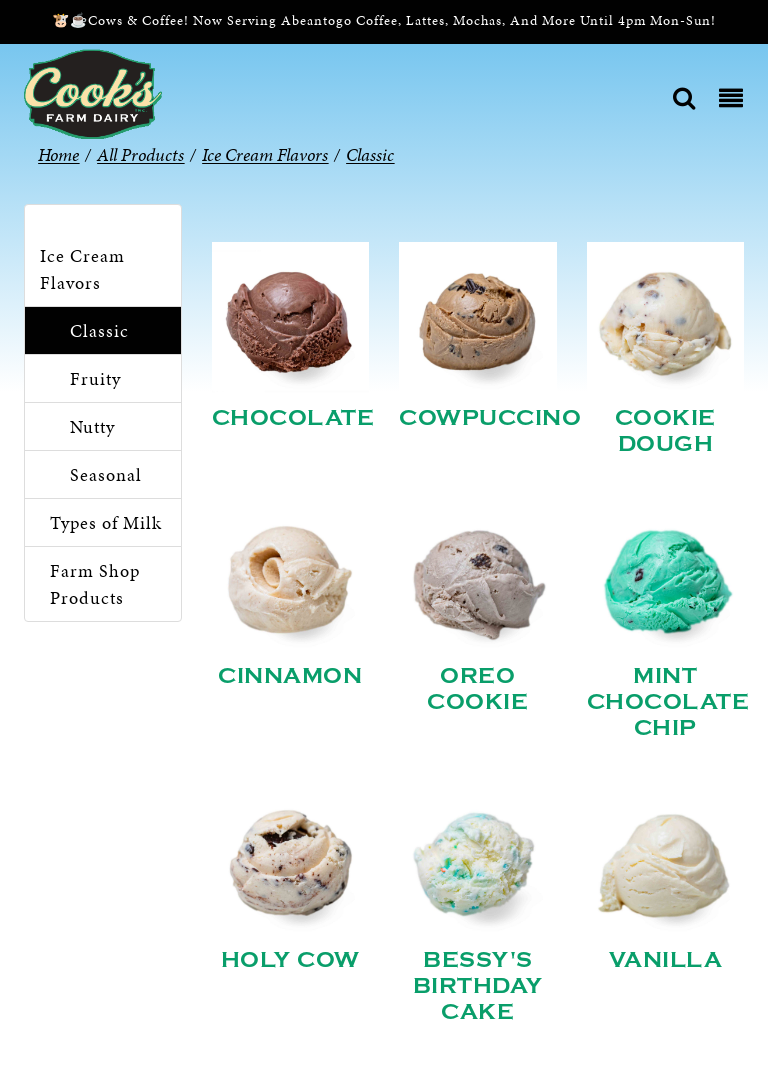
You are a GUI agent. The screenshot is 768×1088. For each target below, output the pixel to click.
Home (58, 154)
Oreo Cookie (477, 689)
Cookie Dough (665, 431)
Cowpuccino (490, 418)
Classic (99, 330)
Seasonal (106, 474)
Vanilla (666, 960)
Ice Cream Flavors (82, 269)
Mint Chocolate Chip (668, 702)
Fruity (95, 378)
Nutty (92, 426)
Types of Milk (106, 522)
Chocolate (293, 418)
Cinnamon (290, 676)
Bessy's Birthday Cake (478, 986)
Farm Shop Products (95, 584)
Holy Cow (290, 960)
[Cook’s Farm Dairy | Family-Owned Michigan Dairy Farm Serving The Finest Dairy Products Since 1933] (93, 92)
